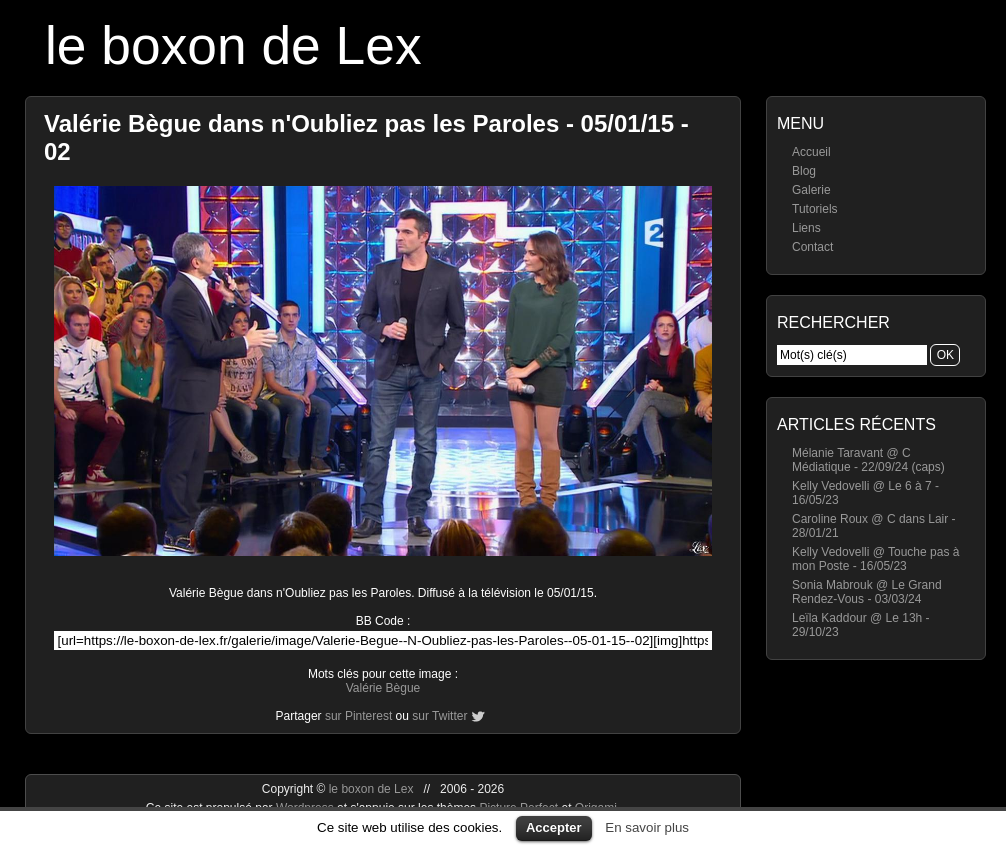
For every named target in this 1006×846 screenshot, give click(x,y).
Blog (804, 171)
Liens (806, 228)
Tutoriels (815, 209)
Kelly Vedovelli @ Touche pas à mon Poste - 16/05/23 (875, 559)
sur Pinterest (358, 716)
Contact (812, 247)
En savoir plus (647, 827)
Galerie (811, 190)
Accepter (554, 827)
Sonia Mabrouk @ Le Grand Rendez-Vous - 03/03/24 (867, 592)
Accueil (811, 152)
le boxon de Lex (233, 45)
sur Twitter (439, 716)
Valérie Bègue (383, 688)
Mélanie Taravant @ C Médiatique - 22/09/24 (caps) (868, 460)
